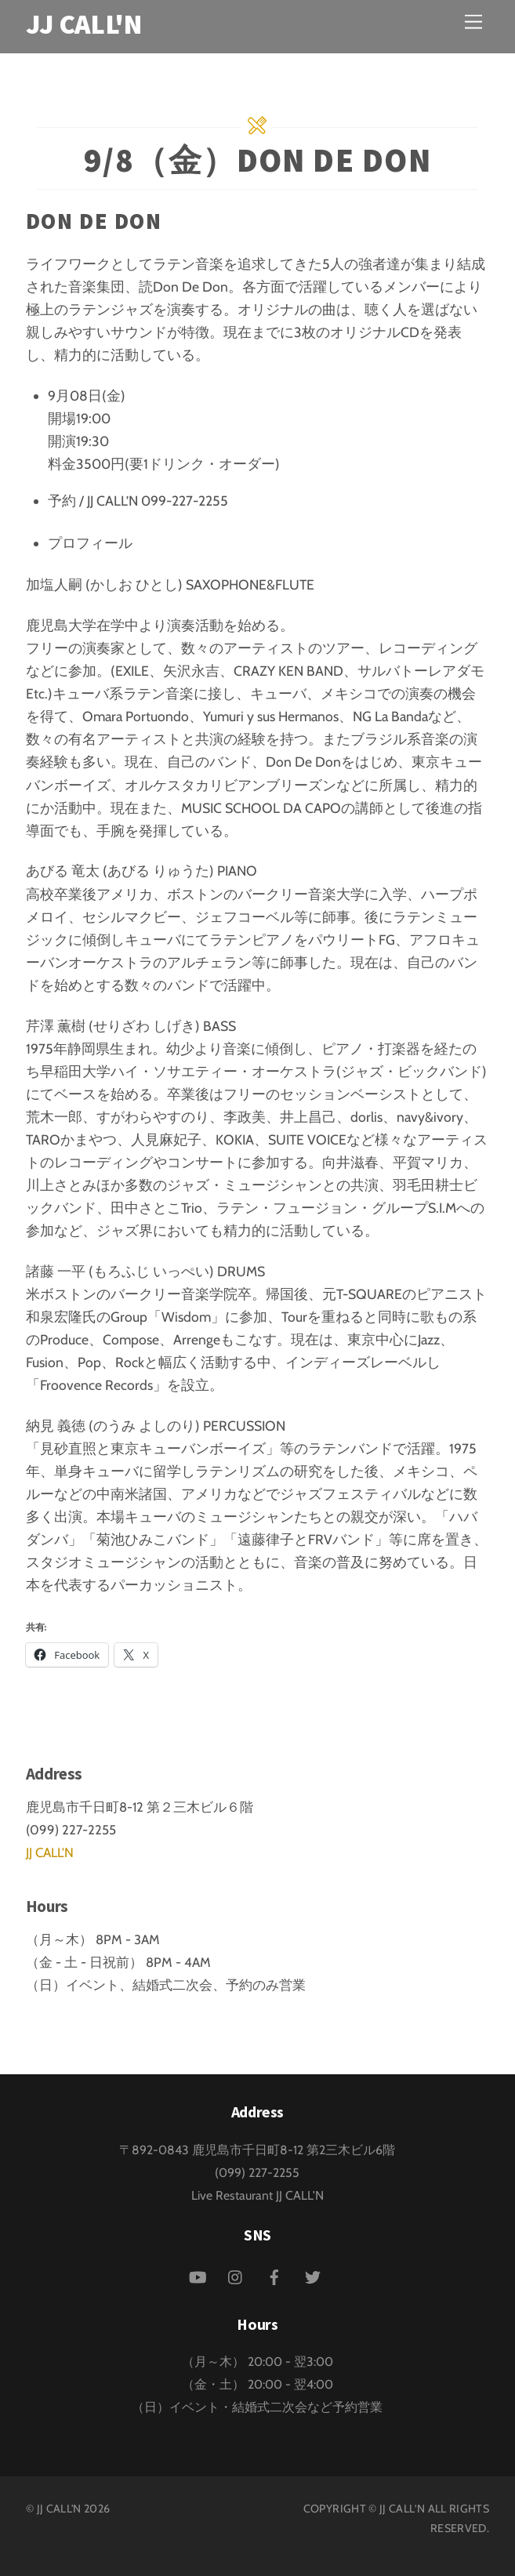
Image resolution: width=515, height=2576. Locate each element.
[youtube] (197, 2275)
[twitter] (312, 2275)
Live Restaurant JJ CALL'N (257, 2195)
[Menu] (473, 21)
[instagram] (236, 2275)
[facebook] (274, 2275)
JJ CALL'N (50, 1852)
